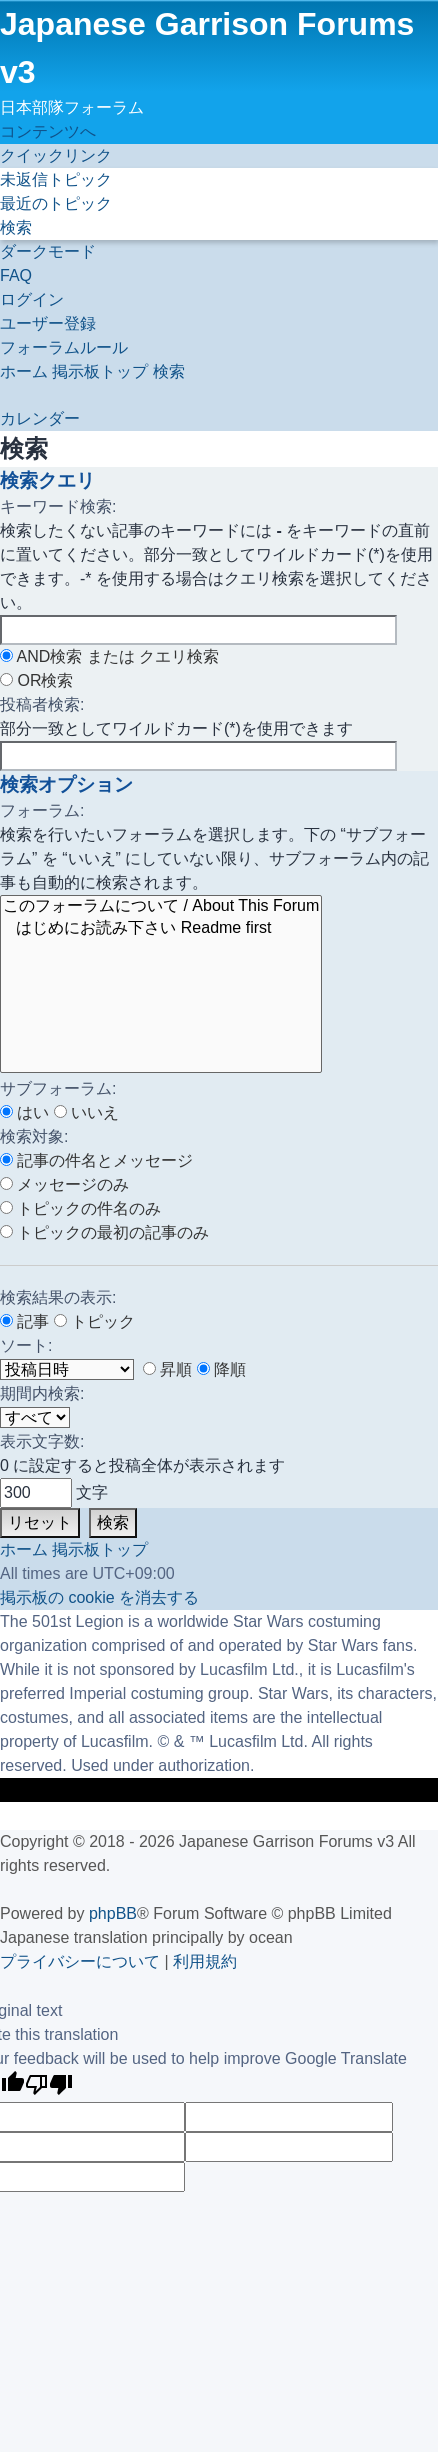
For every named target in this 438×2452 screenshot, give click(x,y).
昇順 (167, 1369)
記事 (24, 1321)
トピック (94, 1321)
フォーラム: (42, 810)
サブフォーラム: (58, 1088)
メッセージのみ (64, 1184)
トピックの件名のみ (80, 1208)
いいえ (86, 1112)
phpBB (113, 1913)
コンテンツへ (48, 131)
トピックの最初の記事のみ (104, 1232)
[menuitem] (56, 179)
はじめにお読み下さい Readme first (161, 929)
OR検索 (36, 680)
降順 (221, 1369)
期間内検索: (42, 1393)
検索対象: (34, 1136)
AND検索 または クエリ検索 (109, 656)
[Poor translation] (49, 2086)
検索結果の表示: (58, 1297)
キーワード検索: (58, 506)
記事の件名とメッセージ (96, 1160)
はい (24, 1112)
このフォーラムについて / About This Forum (161, 907)
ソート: (26, 1345)
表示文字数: (42, 1441)
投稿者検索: (42, 704)
